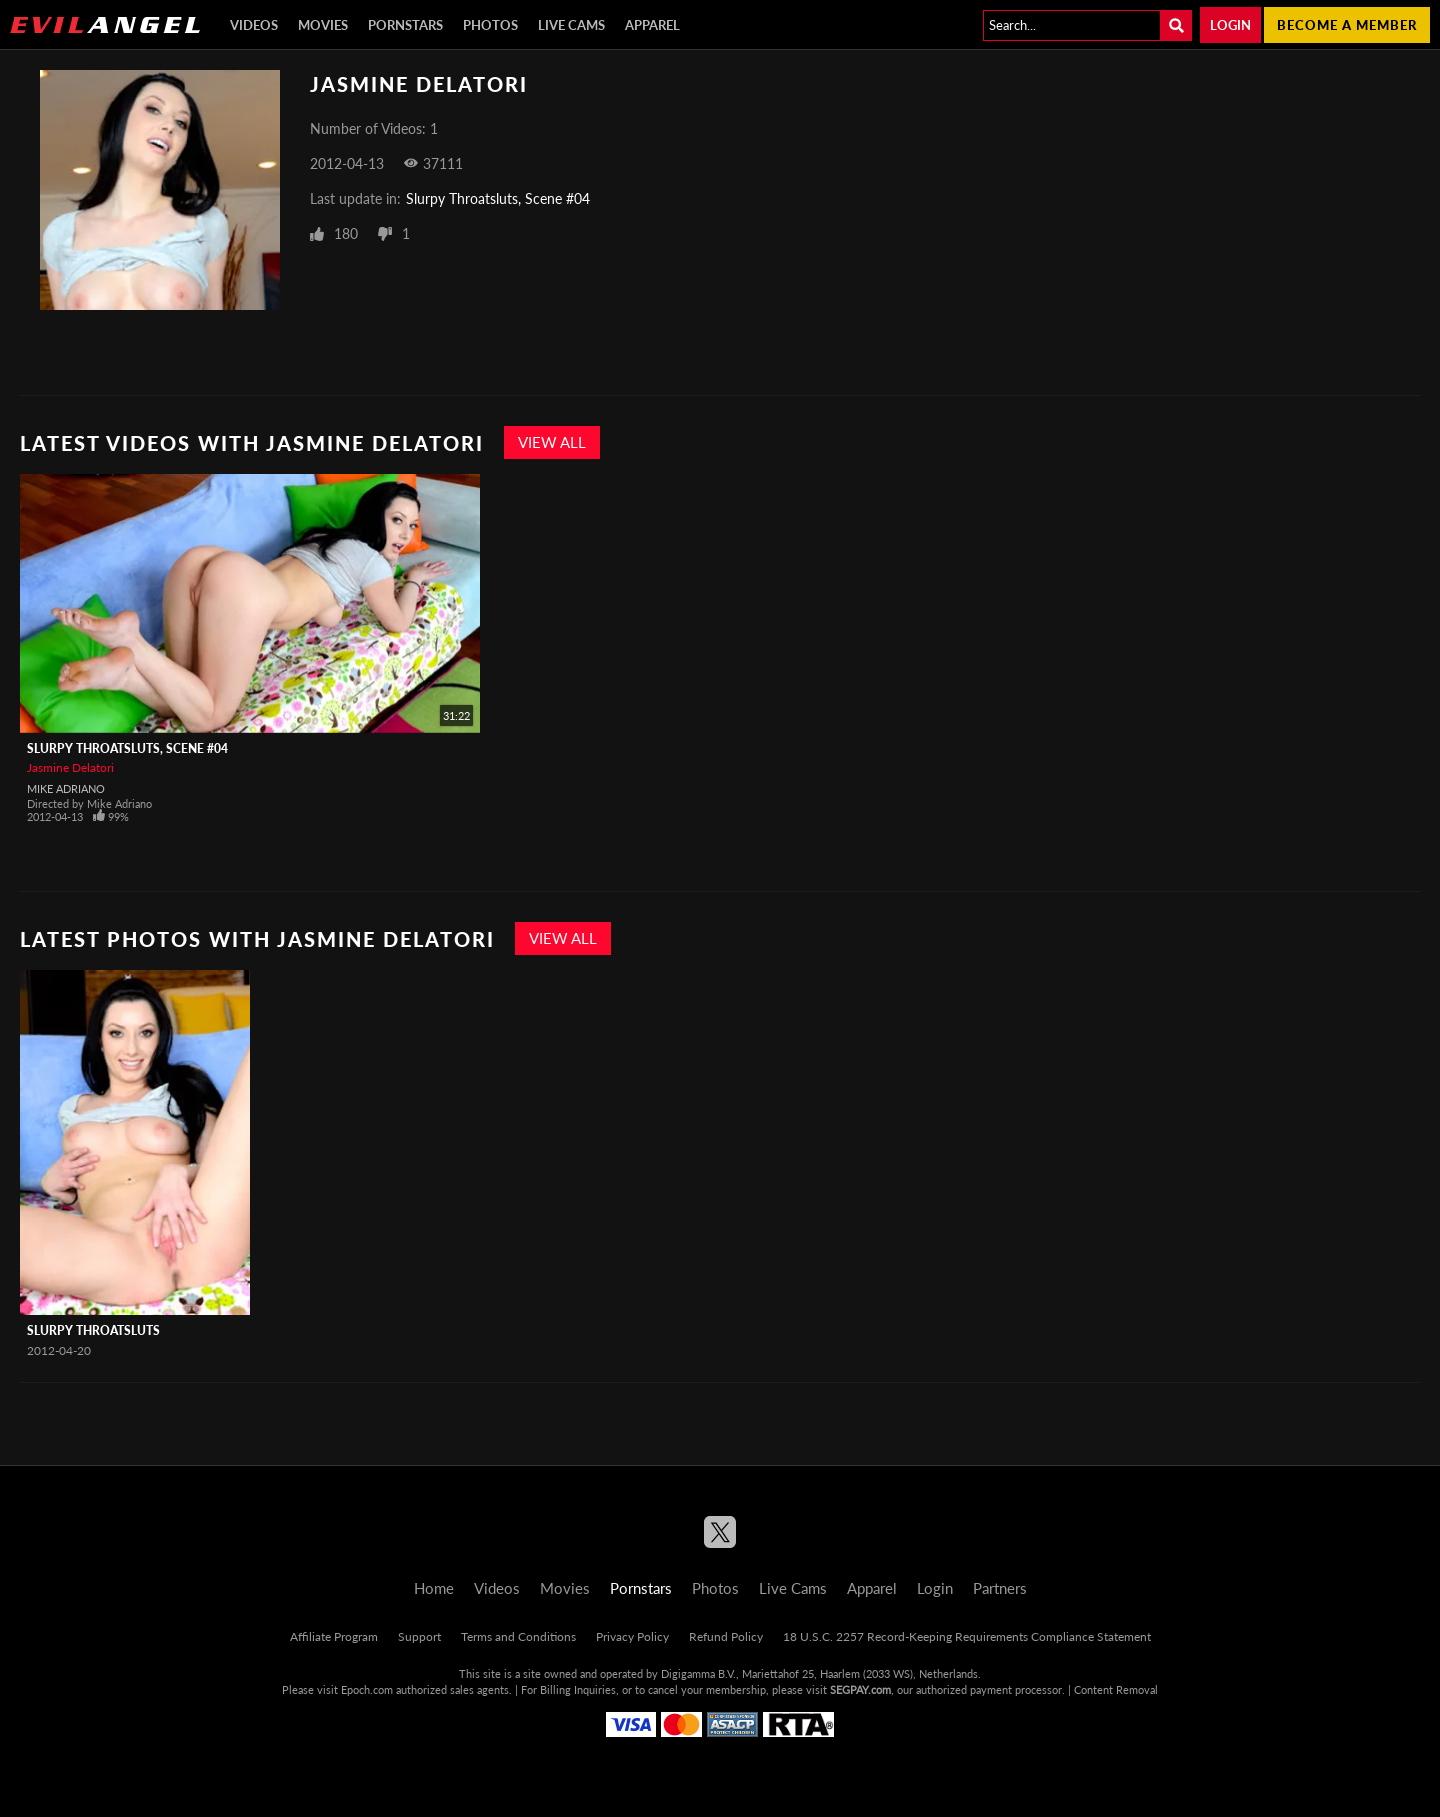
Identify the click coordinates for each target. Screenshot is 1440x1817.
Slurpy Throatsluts (93, 1330)
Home (434, 1588)
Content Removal (1116, 1689)
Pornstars (405, 25)
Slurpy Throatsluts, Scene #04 (498, 198)
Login (1230, 25)
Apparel (652, 25)
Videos (254, 25)
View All (552, 442)
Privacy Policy (632, 1636)
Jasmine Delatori (70, 767)
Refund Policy (726, 1636)
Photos (490, 25)
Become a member (1347, 25)
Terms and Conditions (518, 1636)
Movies (323, 25)
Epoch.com (367, 1689)
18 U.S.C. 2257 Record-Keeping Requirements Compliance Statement (967, 1636)
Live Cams (571, 25)
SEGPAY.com (860, 1689)
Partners (1000, 1588)
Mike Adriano (66, 788)
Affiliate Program (334, 1636)
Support (419, 1636)
